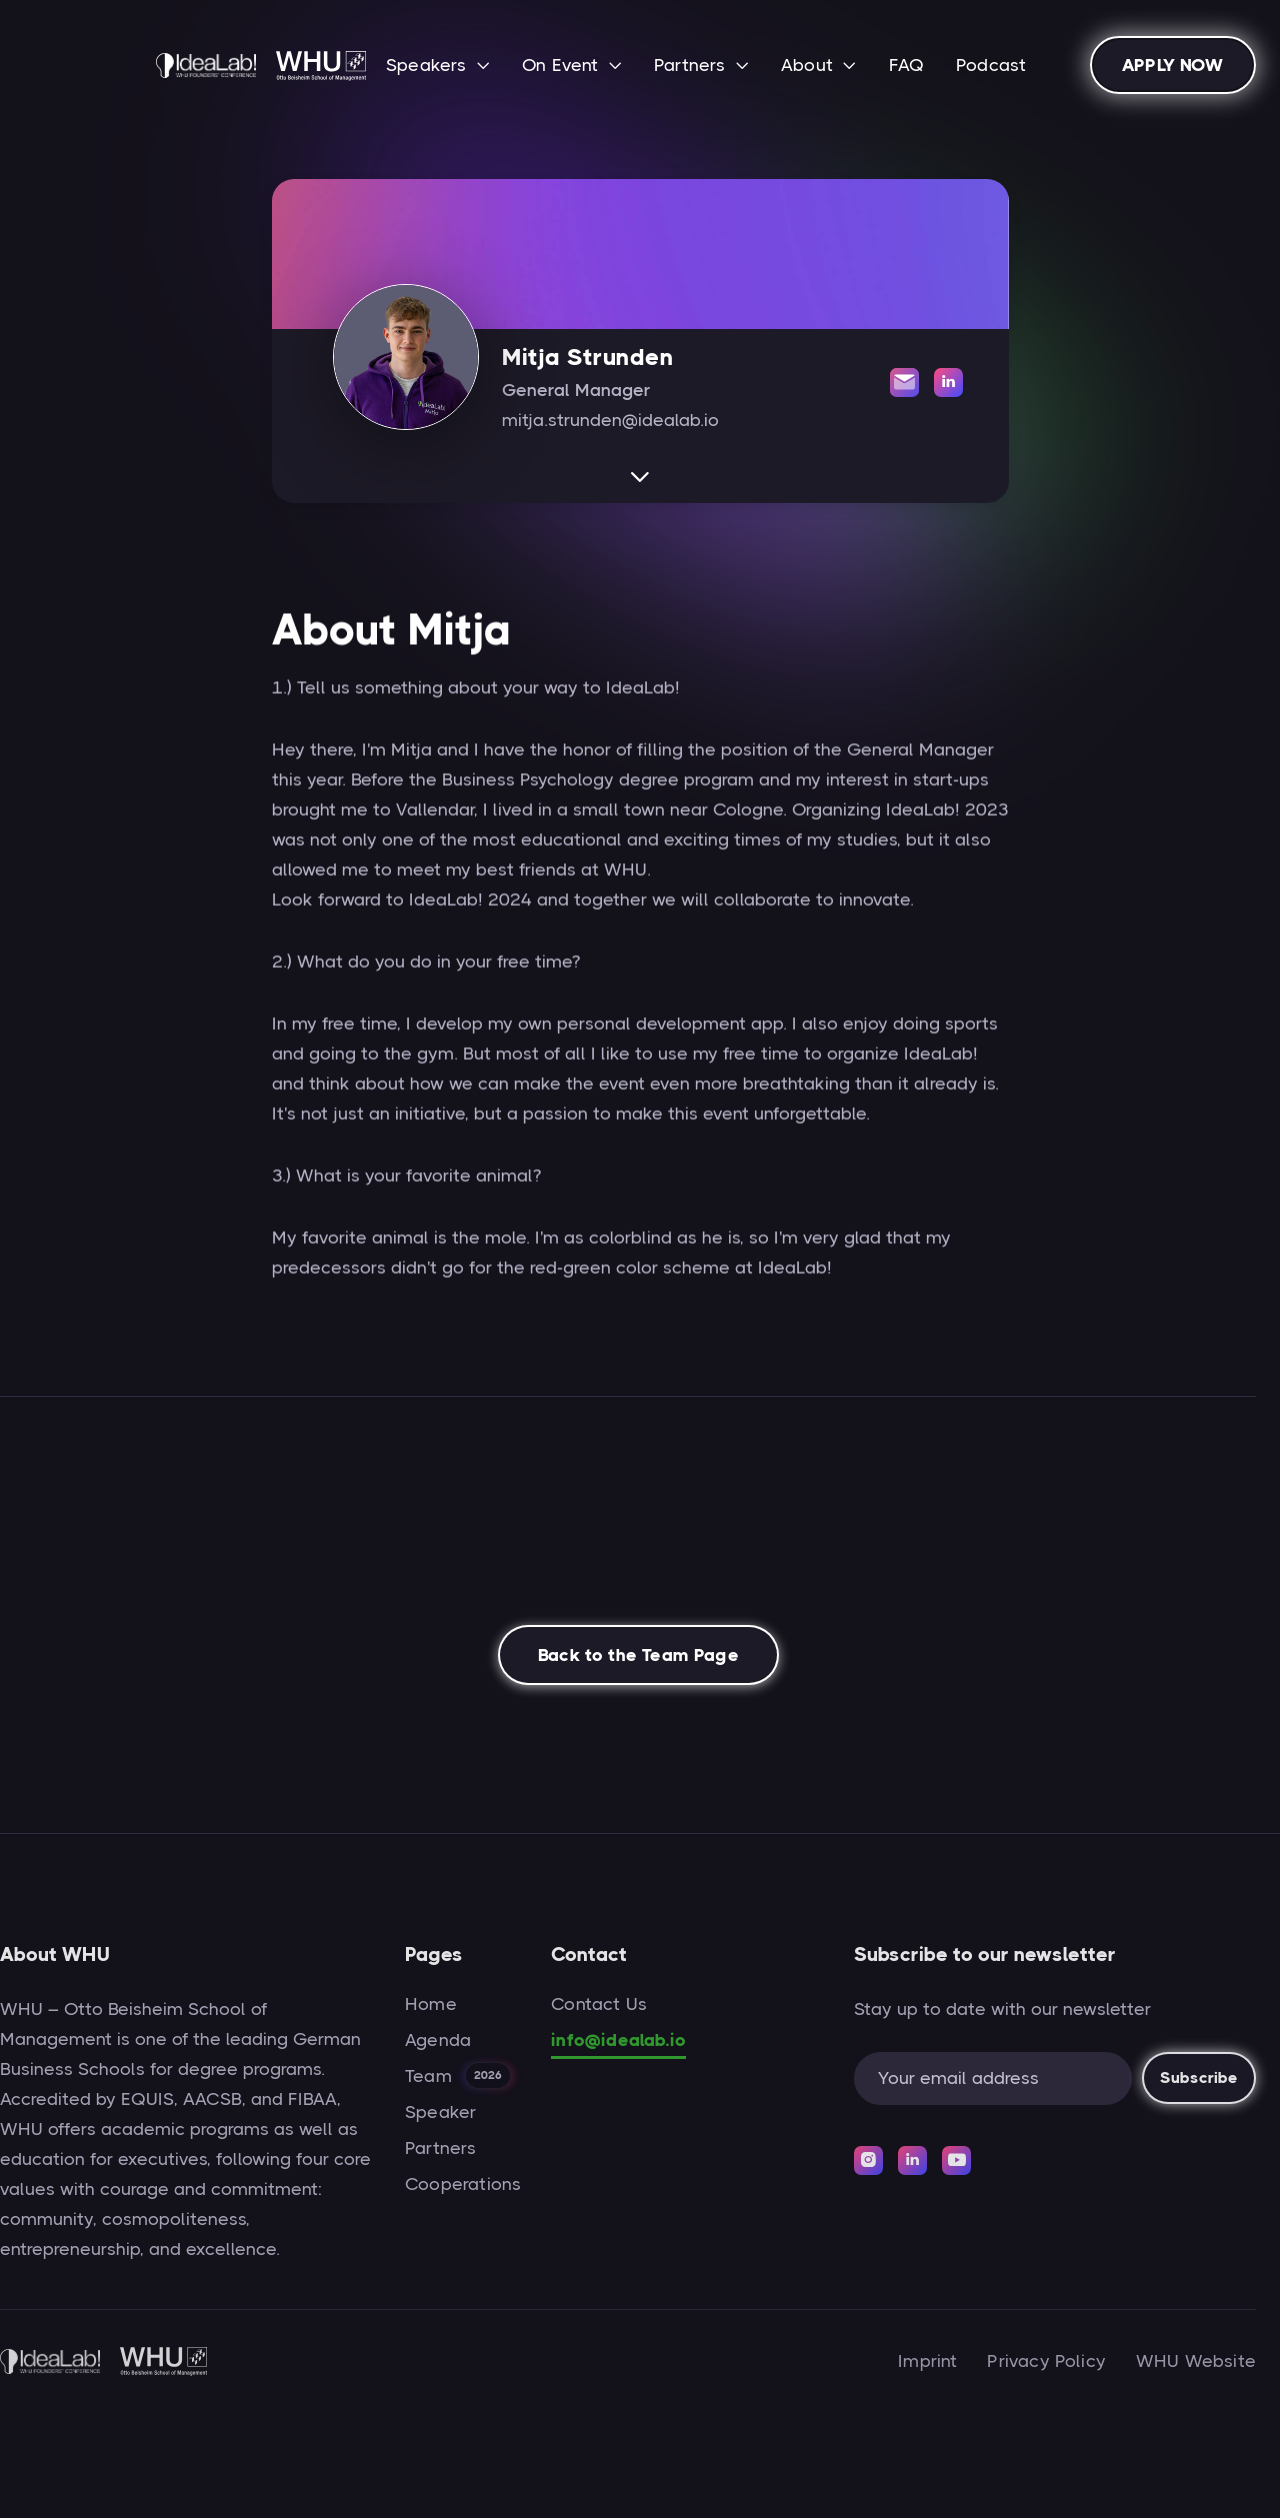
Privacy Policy (1046, 2361)
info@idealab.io (618, 2040)
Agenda (438, 2040)
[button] (438, 67)
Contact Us (599, 2004)
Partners (440, 2148)
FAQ (907, 65)
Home (431, 2004)
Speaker (440, 2112)
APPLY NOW (1173, 65)
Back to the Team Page (638, 1661)
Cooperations (463, 2184)
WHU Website (1196, 2361)
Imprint (927, 2361)
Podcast (991, 65)
